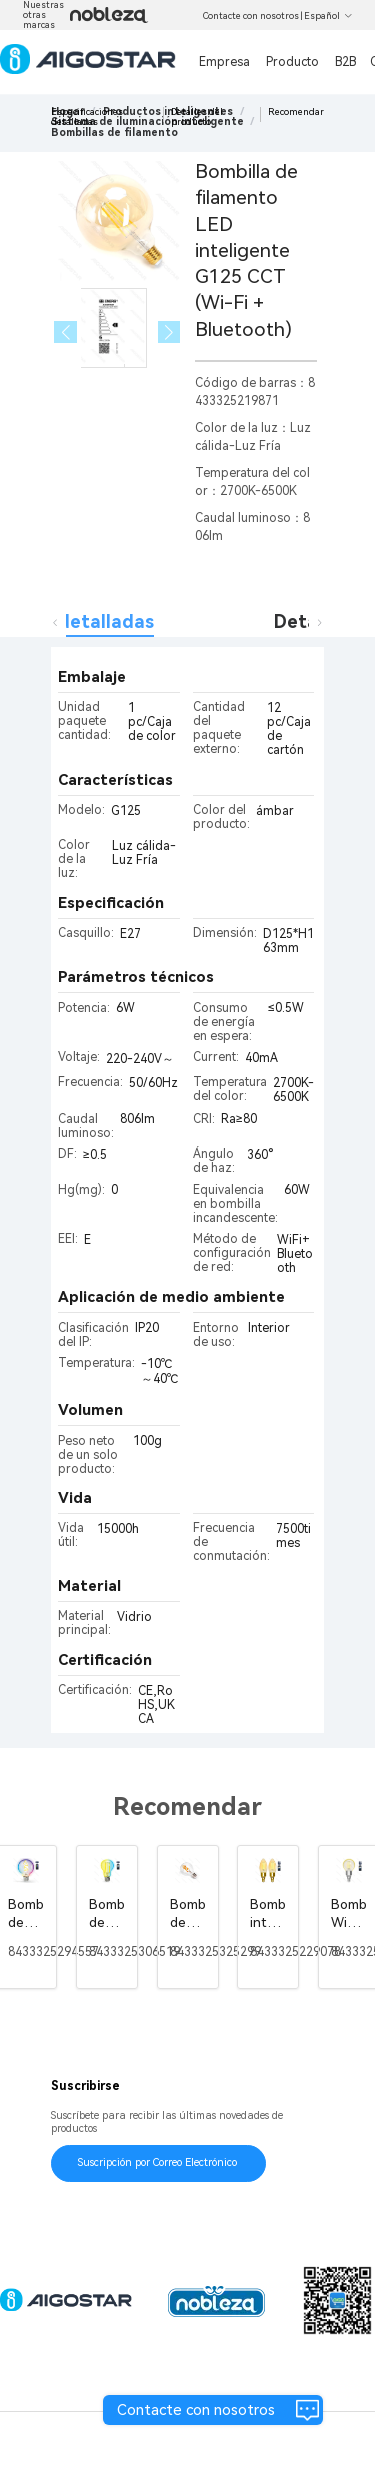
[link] (114, 132)
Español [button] (328, 16)
